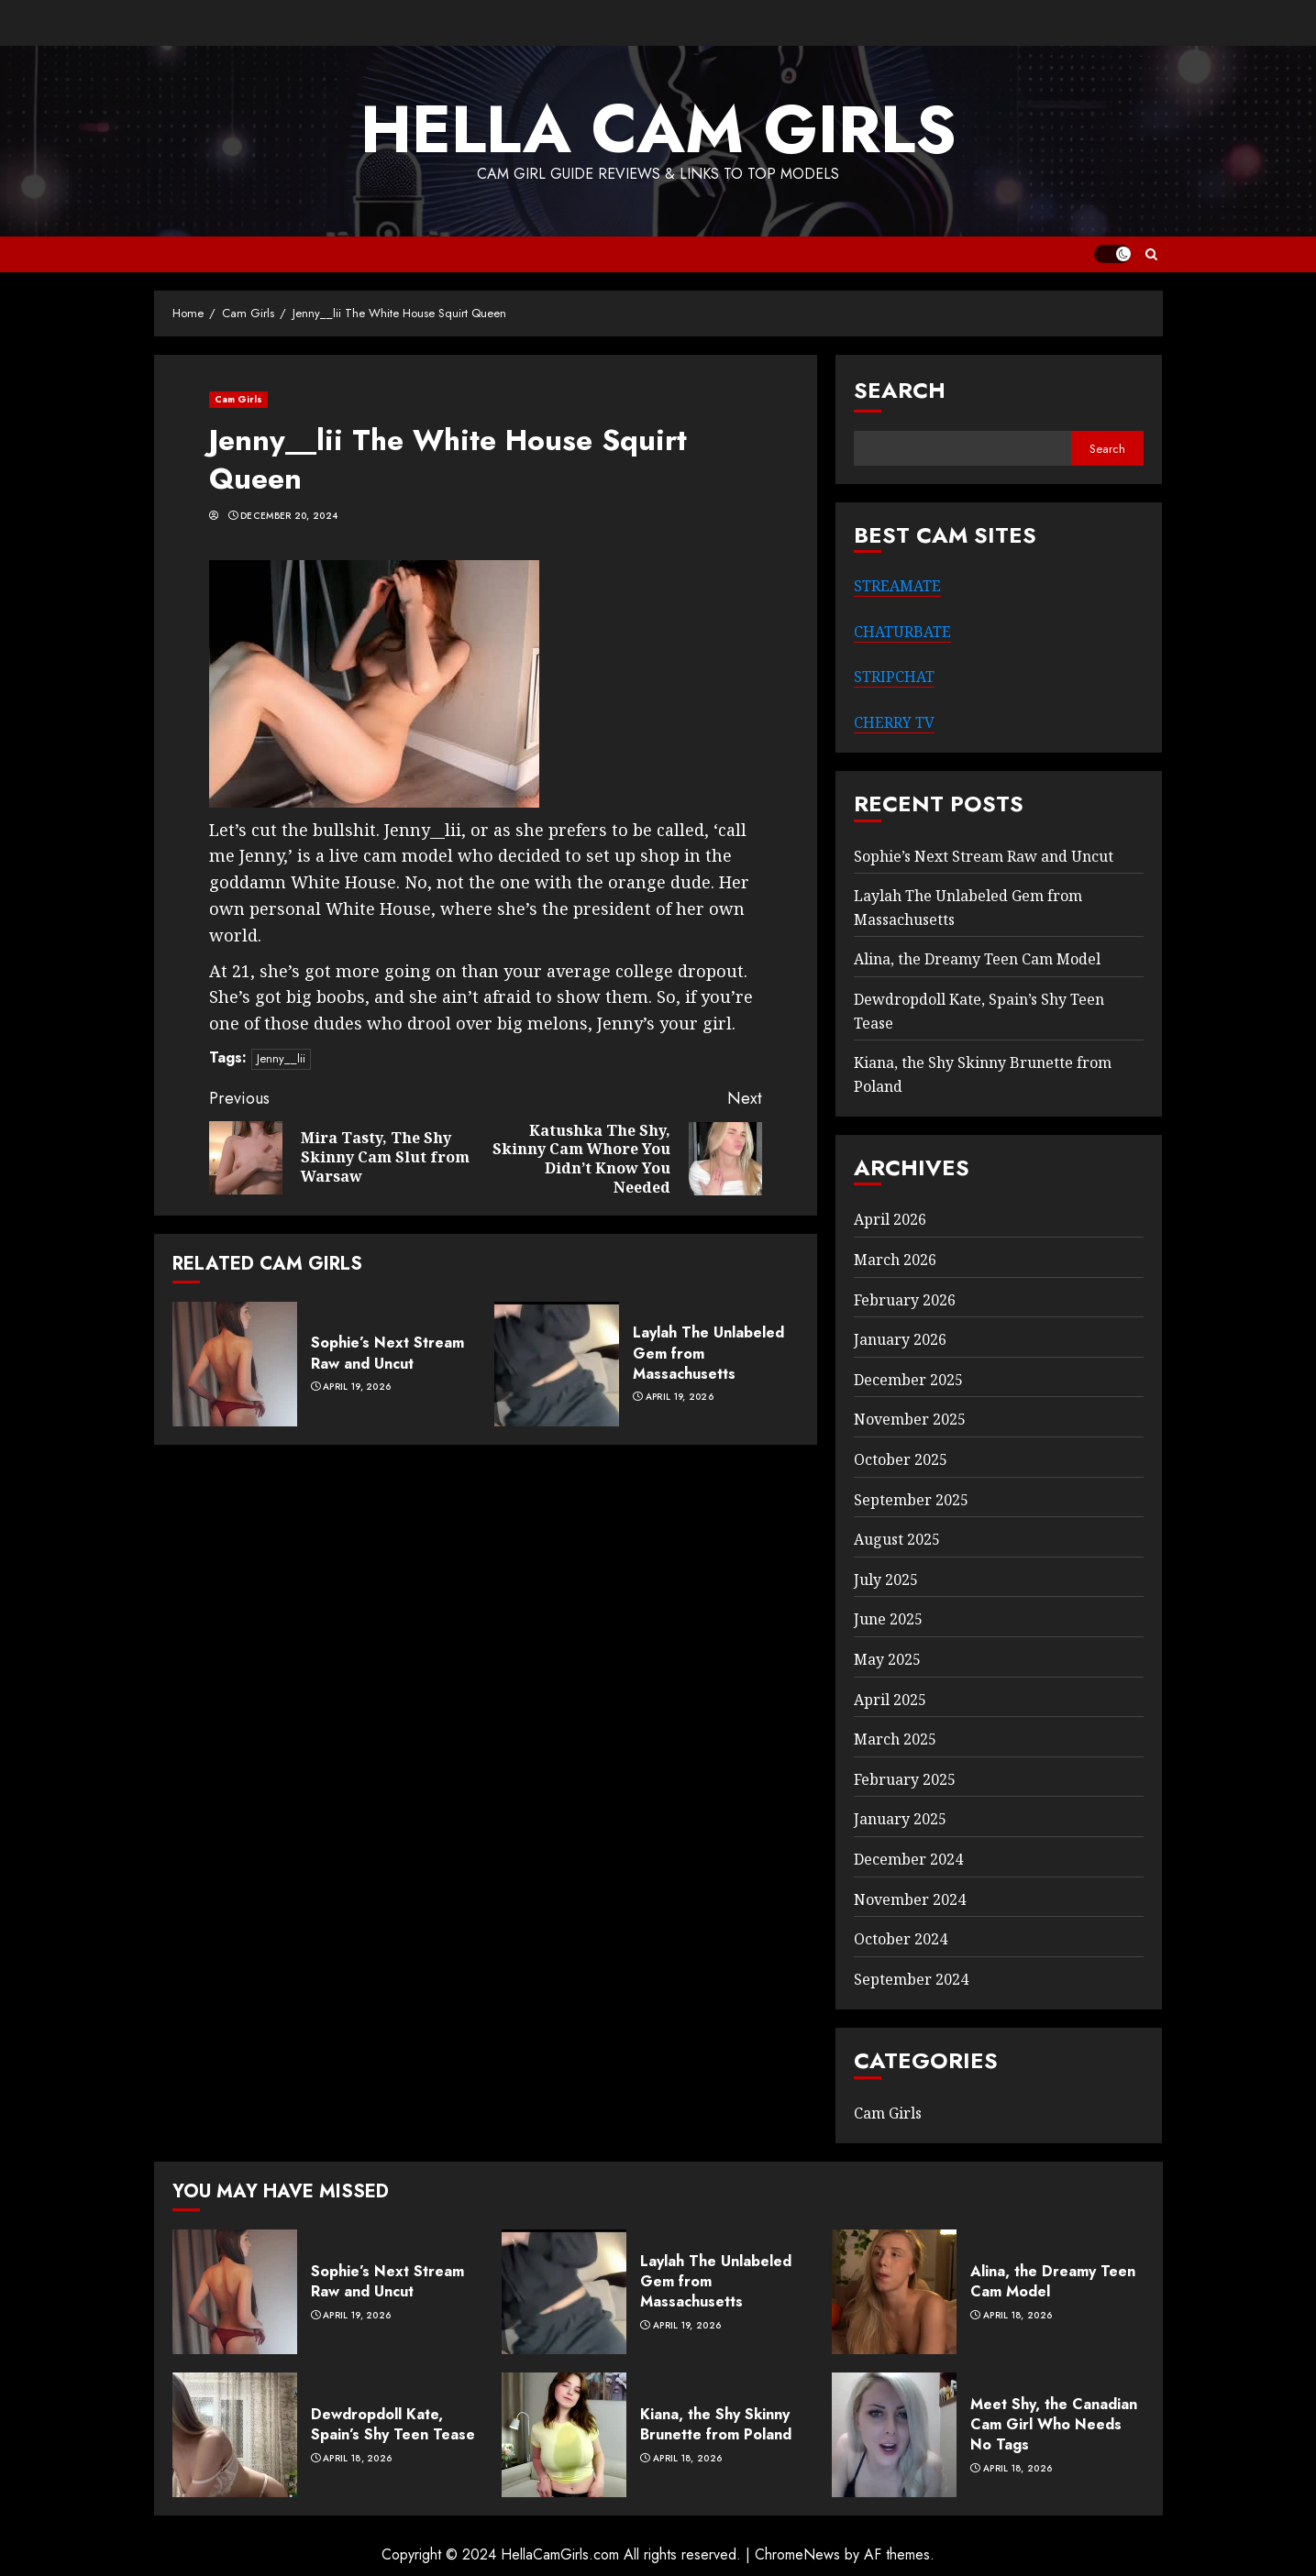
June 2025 (888, 1619)
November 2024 (910, 1899)
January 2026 (900, 1339)
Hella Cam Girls (658, 129)
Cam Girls (239, 399)
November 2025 (910, 1419)
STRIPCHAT (894, 676)
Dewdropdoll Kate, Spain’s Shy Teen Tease (393, 2424)
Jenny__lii (281, 1058)
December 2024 (908, 1859)
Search (900, 390)
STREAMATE (897, 586)
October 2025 (900, 1459)
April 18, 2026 (1017, 2315)
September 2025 (911, 1500)
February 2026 (905, 1300)
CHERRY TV (894, 722)
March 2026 (895, 1259)
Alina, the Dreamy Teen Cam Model (977, 959)
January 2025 (900, 1819)
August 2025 (897, 1539)
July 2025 (886, 1579)
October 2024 (900, 1939)
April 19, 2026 (357, 1387)
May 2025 (887, 1659)
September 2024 (911, 1979)
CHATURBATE (902, 632)
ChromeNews (797, 2554)
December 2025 (908, 1380)
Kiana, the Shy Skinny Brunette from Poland (715, 2424)
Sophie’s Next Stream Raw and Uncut (387, 1352)
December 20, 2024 (288, 516)
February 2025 (905, 1779)
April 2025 (890, 1700)
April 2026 (890, 1219)
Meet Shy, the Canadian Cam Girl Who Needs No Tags (1053, 2425)
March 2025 (895, 1739)
